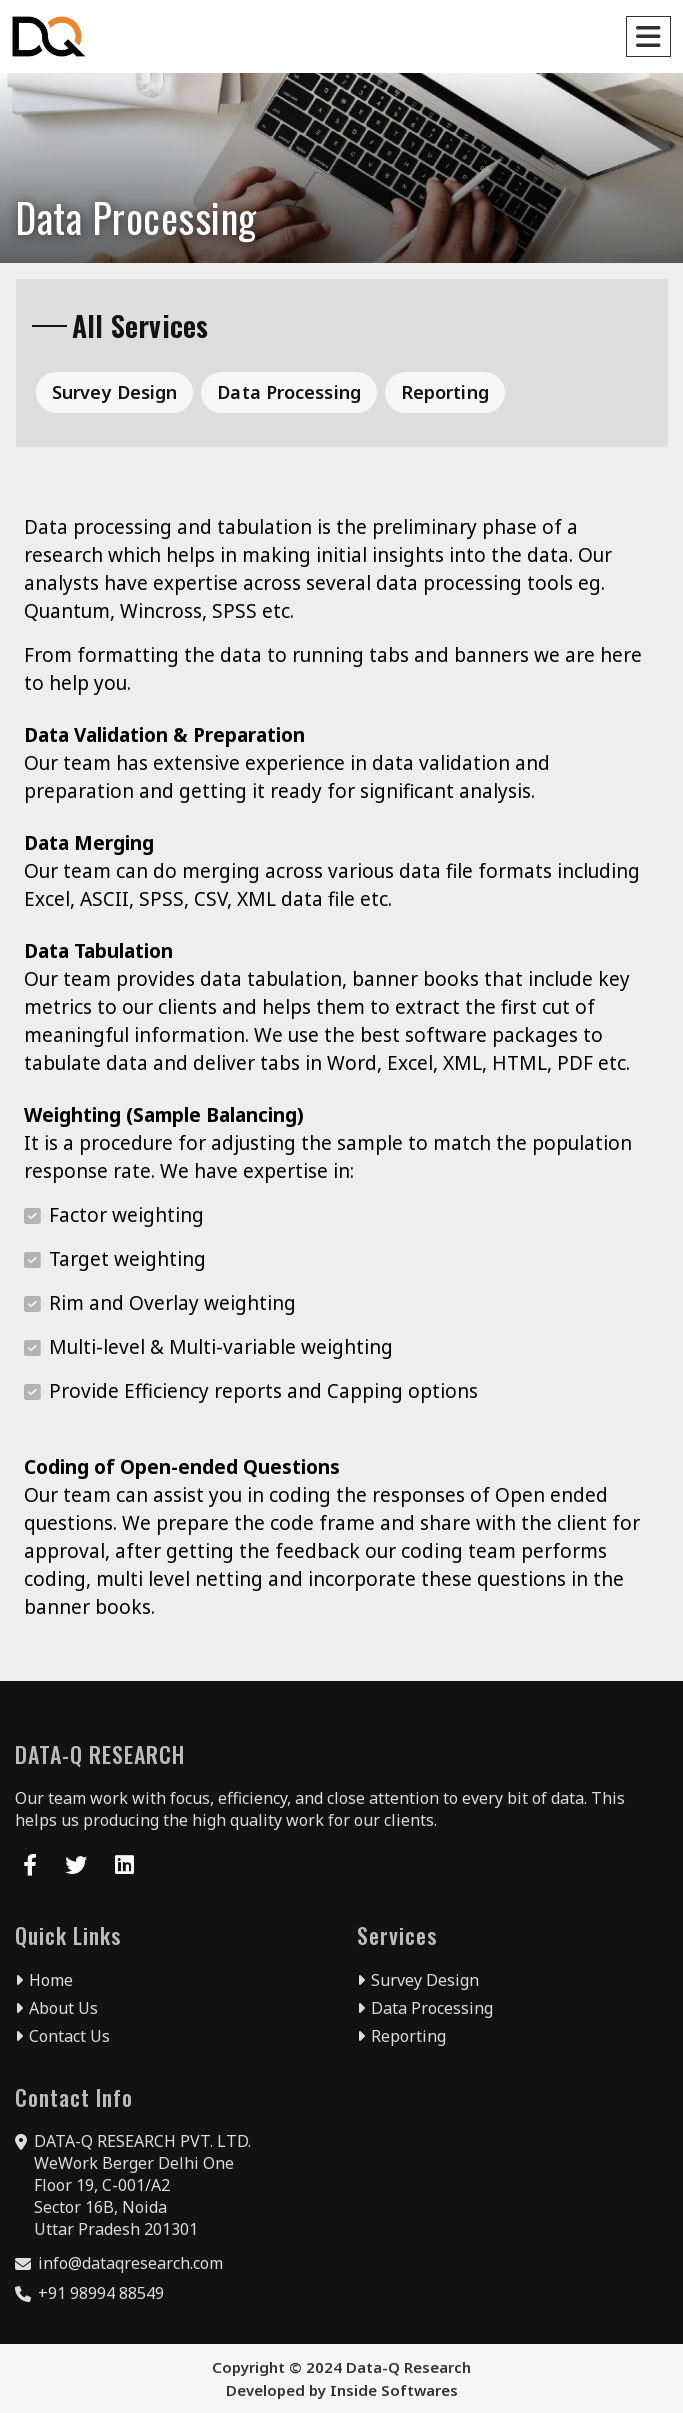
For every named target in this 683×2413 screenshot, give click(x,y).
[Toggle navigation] (648, 36)
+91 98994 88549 (101, 2293)
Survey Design (114, 392)
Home (44, 1980)
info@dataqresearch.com (130, 2263)
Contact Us (62, 2036)
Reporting (445, 392)
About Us (56, 2008)
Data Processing (289, 392)
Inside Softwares (394, 2390)
